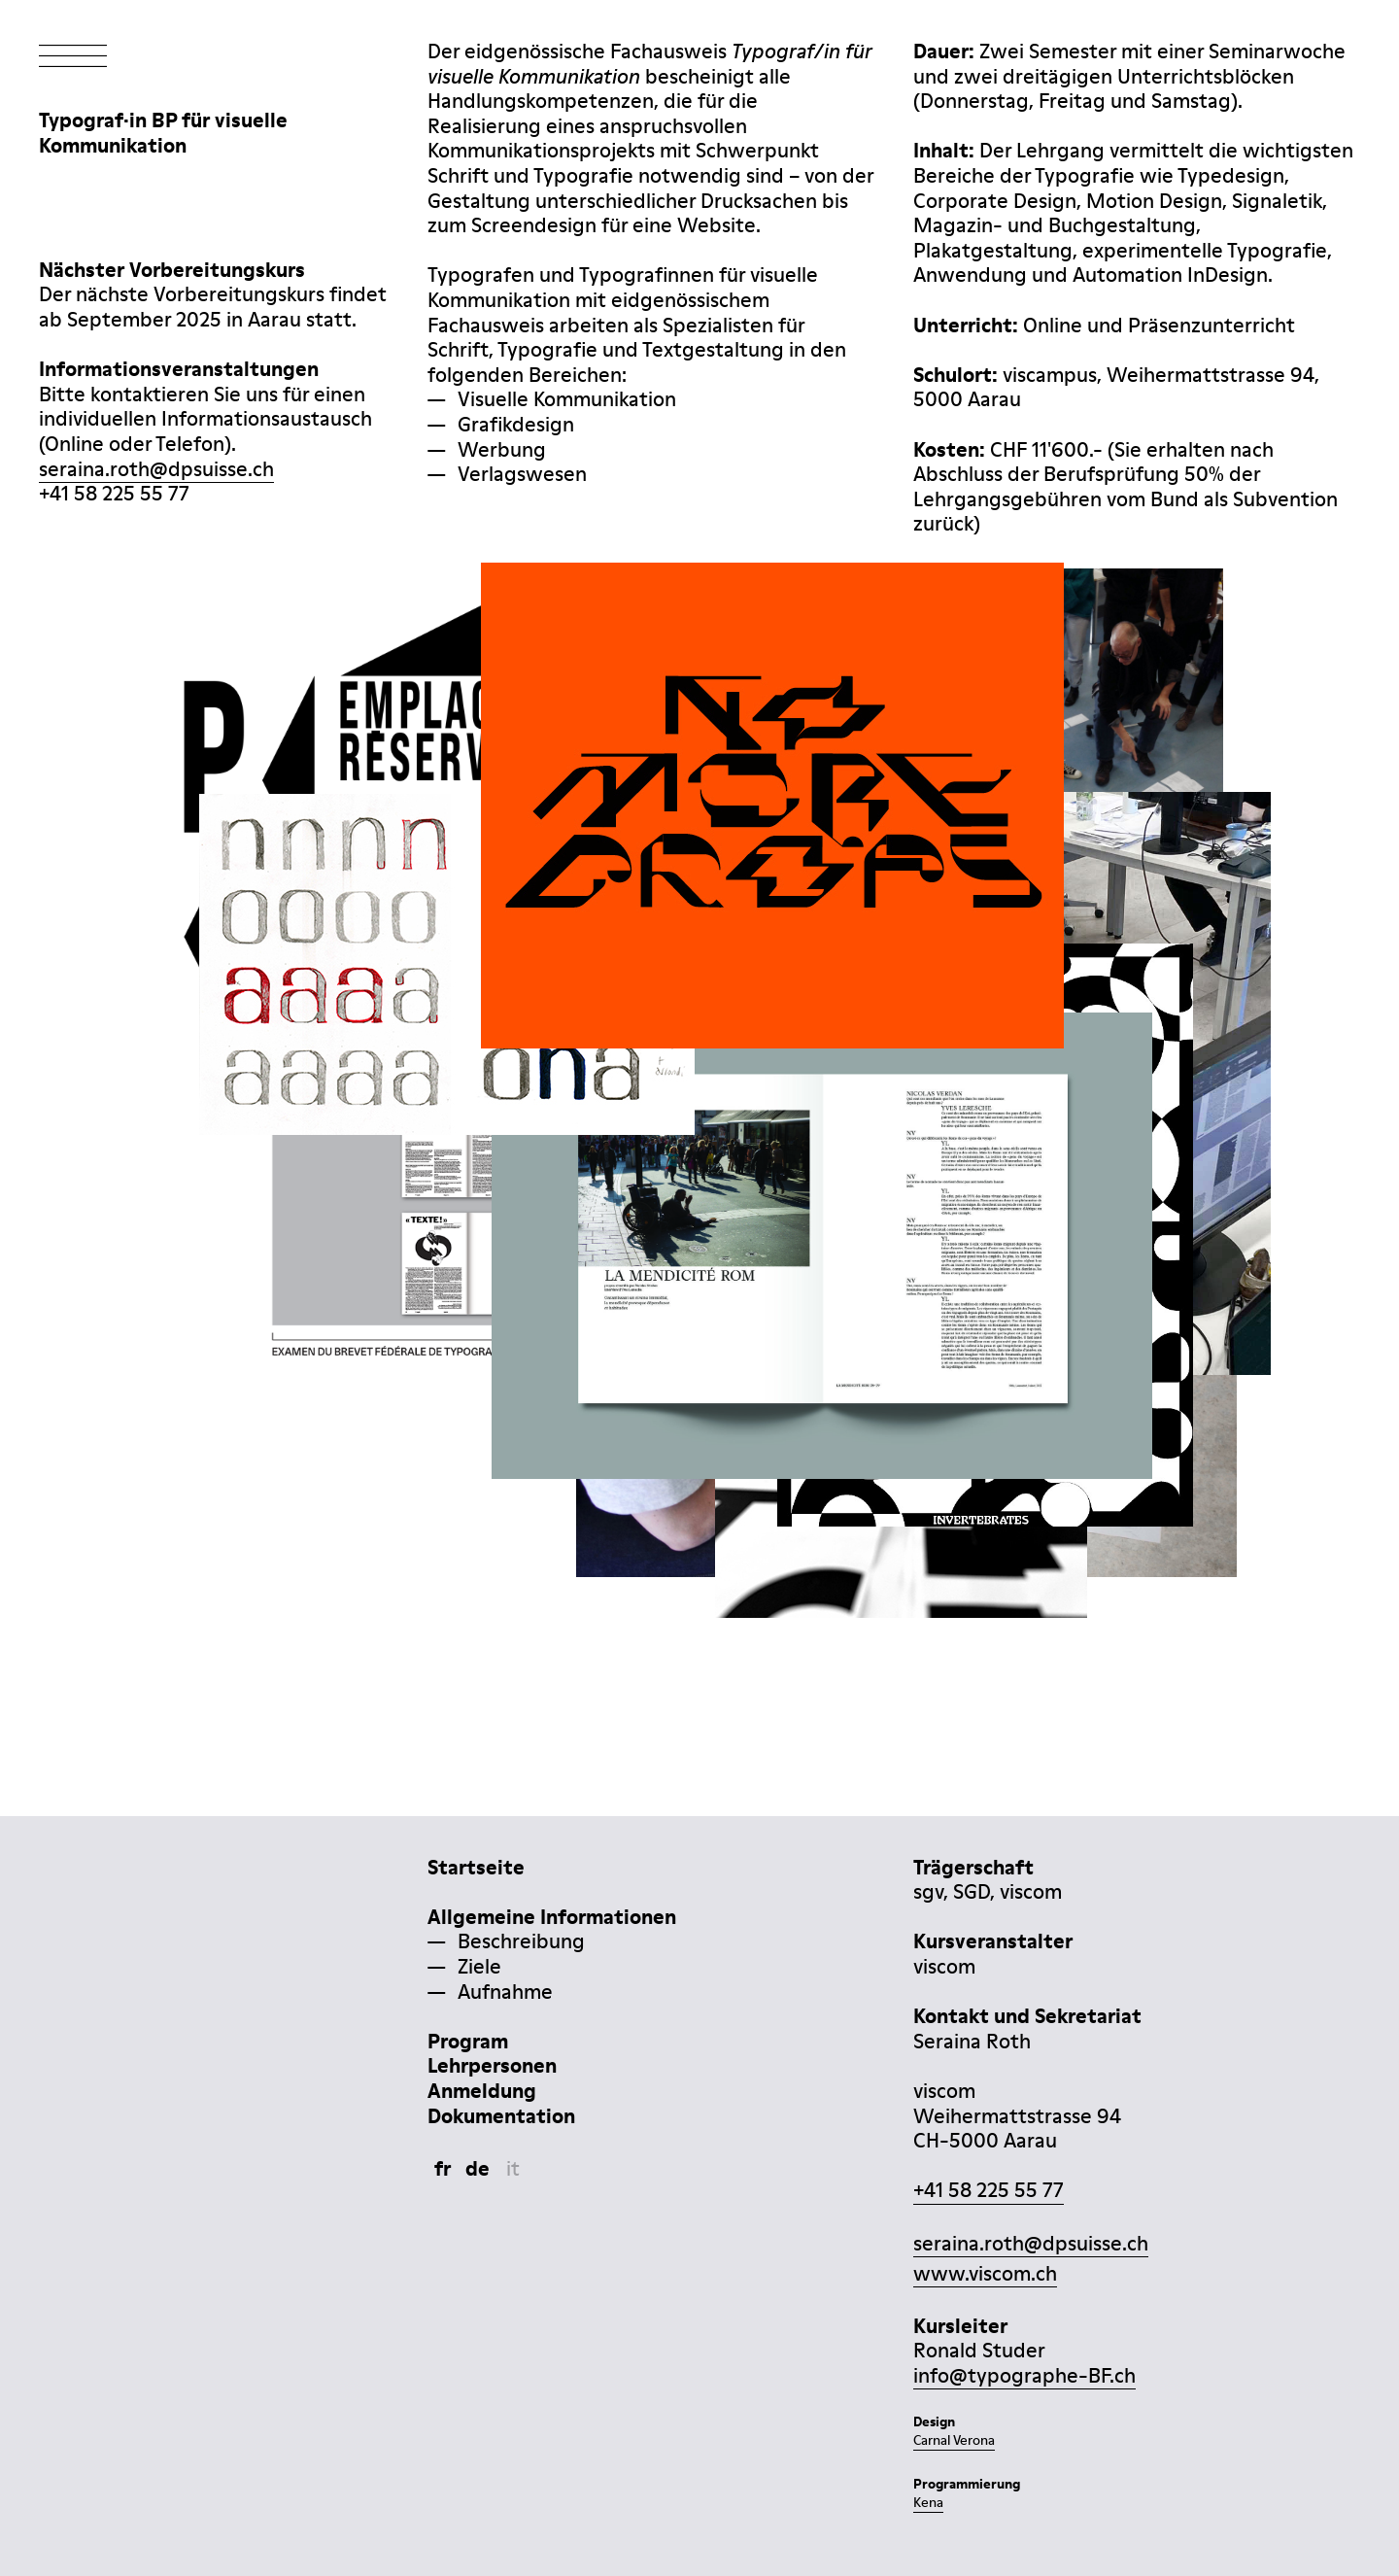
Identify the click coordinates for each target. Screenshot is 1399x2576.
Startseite (476, 1867)
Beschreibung (521, 1941)
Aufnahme (505, 1991)
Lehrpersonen (492, 2065)
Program (467, 2041)
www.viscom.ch (985, 2273)
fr (442, 2168)
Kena (928, 2502)
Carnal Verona (954, 2440)
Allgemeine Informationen (551, 1917)
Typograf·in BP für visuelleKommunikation (163, 132)
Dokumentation (501, 2116)
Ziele (479, 1966)
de (477, 2168)
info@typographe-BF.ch (1024, 2375)
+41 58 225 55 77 (988, 2190)
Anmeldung (481, 2090)
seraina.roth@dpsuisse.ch (156, 469)
